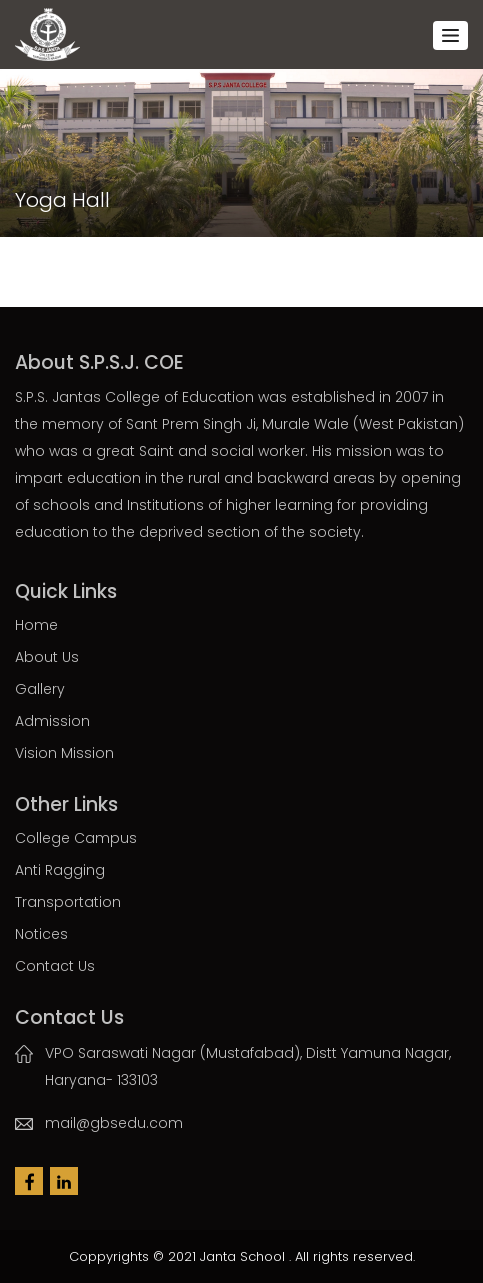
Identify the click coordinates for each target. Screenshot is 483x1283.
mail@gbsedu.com (114, 1123)
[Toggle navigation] (450, 35)
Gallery (40, 689)
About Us (47, 657)
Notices (41, 934)
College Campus (76, 838)
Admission (52, 721)
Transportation (68, 902)
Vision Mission (64, 753)
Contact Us (55, 966)
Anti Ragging (60, 870)
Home (36, 625)
